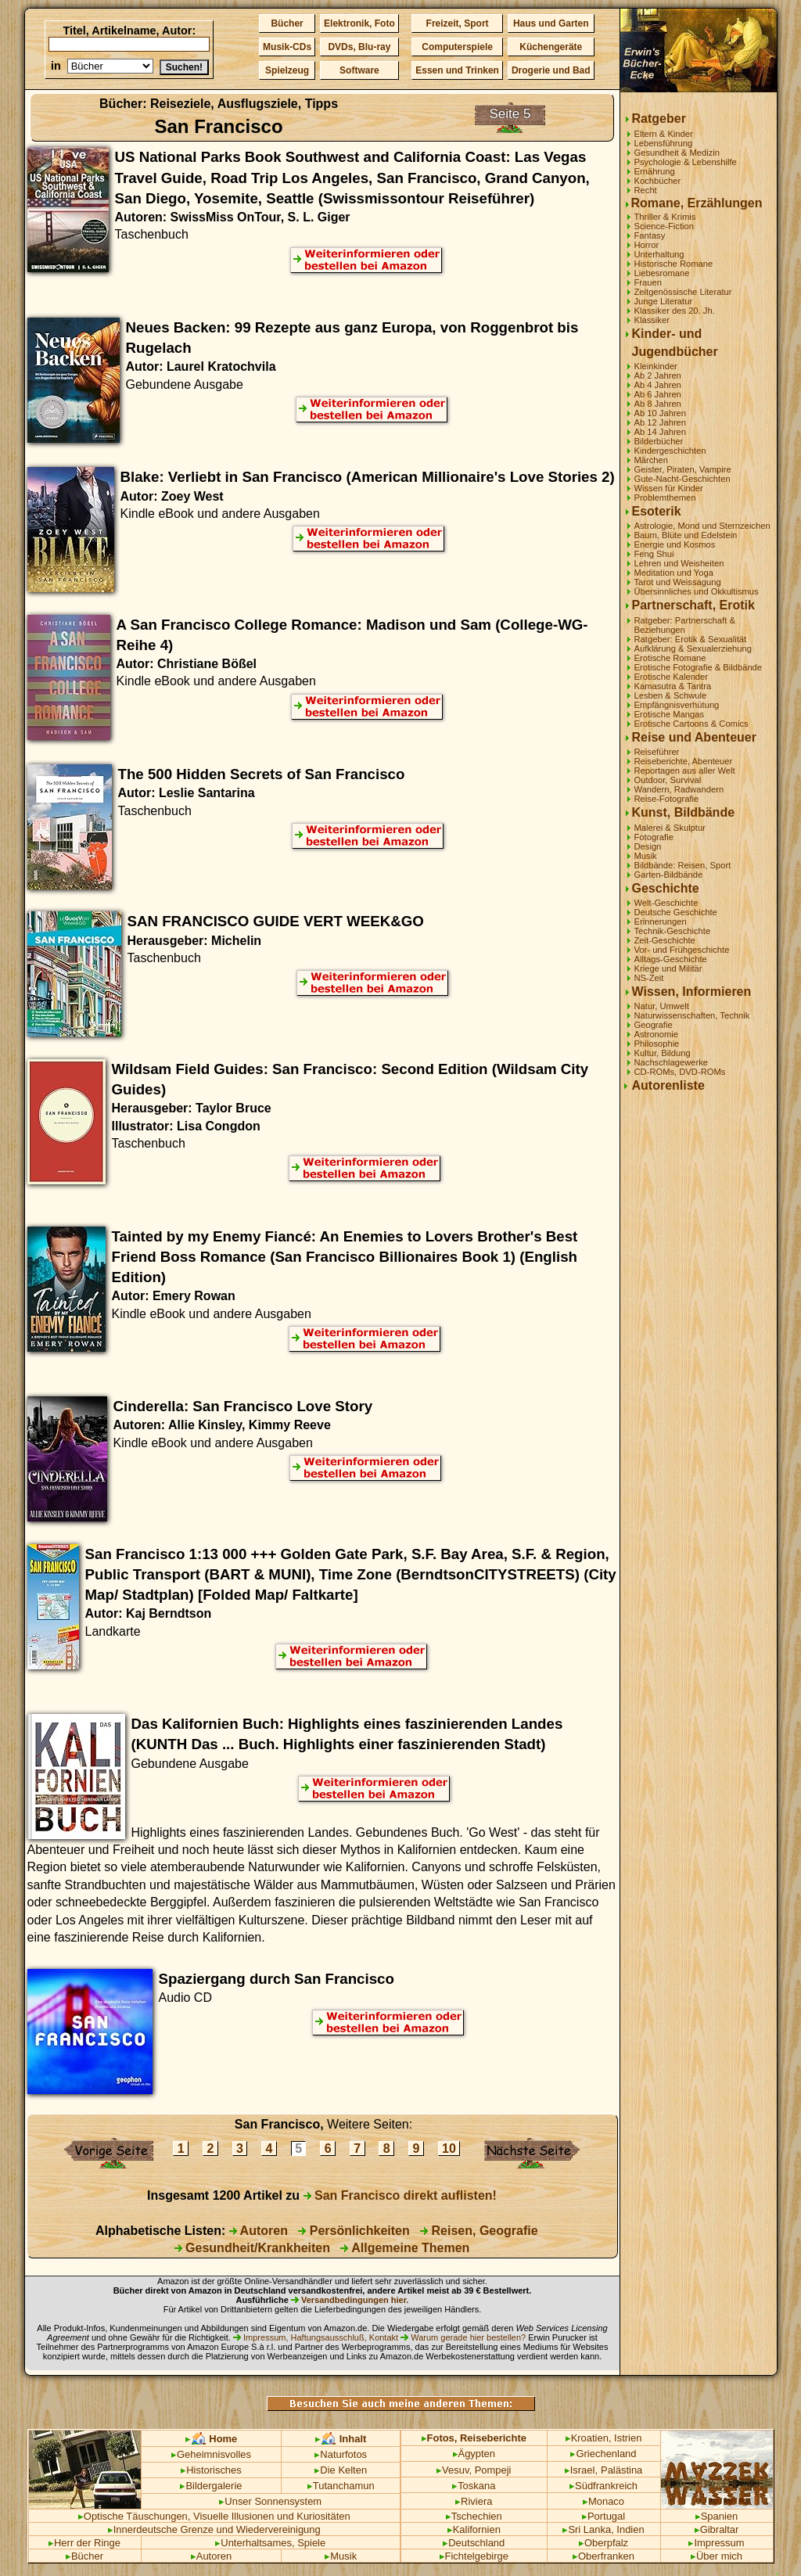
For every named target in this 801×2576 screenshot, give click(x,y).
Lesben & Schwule (670, 695)
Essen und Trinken (457, 70)
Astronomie (656, 1034)
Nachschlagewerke (671, 1062)
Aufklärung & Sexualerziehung (693, 648)
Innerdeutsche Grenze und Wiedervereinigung (214, 2529)
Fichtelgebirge (474, 2556)
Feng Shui (654, 554)
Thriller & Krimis (665, 216)
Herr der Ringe (84, 2543)
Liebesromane (662, 273)
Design (648, 846)
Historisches (211, 2470)
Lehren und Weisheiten (679, 563)
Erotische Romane (670, 658)
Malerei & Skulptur (670, 827)
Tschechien (474, 2516)
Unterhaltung (659, 254)
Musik (645, 855)
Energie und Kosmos (675, 544)
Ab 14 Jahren (660, 432)
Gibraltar (717, 2529)
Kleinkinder (655, 366)
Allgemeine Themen (404, 2247)
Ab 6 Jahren (657, 394)
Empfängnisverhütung (677, 705)
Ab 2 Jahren (657, 375)
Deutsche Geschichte (675, 912)
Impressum (716, 2543)
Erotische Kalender (671, 676)
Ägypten (474, 2453)
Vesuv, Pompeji (473, 2470)
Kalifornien (474, 2529)
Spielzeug (287, 70)
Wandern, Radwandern (679, 789)
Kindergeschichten (670, 450)
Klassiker (652, 320)
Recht (645, 190)
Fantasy (650, 235)
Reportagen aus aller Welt (684, 770)
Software (359, 70)
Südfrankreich (603, 2486)
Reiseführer (657, 751)
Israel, (581, 2470)
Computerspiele (457, 46)
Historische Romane (673, 263)
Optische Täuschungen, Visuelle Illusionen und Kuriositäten (214, 2516)
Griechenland (603, 2453)
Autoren (258, 2230)
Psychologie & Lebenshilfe (685, 162)
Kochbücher (657, 180)
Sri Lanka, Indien (603, 2529)
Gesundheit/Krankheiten (252, 2247)
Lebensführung (663, 143)
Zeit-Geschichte (664, 940)
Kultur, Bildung (662, 1053)
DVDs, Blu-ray (359, 46)
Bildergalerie (211, 2486)
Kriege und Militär (668, 968)
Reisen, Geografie (479, 2230)
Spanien (716, 2516)
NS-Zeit (649, 978)
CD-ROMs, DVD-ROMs (680, 1071)
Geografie (653, 1024)
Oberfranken (603, 2556)
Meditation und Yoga (673, 572)
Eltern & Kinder (663, 133)
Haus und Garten (551, 23)
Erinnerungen (660, 921)
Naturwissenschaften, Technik (692, 1015)
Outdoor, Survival (668, 780)
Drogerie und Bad (551, 70)
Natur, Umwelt (661, 1006)
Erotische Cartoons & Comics (691, 723)
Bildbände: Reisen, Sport (682, 865)
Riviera (473, 2501)
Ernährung (654, 171)
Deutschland (474, 2543)
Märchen (651, 460)
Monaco (603, 2501)
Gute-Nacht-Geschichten (682, 478)
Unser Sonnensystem (270, 2501)
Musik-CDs (287, 46)
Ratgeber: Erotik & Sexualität (690, 639)
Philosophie (657, 1043)
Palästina (621, 2470)
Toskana (473, 2486)
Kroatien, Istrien (604, 2438)
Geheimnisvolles (211, 2454)
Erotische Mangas (669, 714)
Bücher (287, 23)
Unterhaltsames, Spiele (270, 2543)
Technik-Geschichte (672, 931)
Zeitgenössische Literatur (683, 291)
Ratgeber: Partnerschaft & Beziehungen (684, 625)
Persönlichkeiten (354, 2230)
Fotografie (653, 837)
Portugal (603, 2516)
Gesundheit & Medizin (677, 152)
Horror (646, 245)
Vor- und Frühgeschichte (682, 949)
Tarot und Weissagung (677, 582)
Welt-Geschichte (666, 902)
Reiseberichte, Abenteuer (683, 761)
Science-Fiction (664, 226)
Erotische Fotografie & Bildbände (698, 667)
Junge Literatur (663, 301)
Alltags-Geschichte (670, 959)
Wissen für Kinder (668, 488)
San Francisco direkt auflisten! (400, 2195)
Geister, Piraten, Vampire (682, 469)
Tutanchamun (341, 2486)
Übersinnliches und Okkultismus (696, 591)
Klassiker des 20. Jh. (674, 310)
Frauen (648, 282)
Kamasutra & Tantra (673, 686)
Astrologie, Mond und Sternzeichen (702, 525)
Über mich (716, 2556)
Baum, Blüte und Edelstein (686, 535)
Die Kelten (340, 2470)
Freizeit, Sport (457, 23)
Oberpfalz (603, 2543)
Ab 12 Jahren (660, 422)
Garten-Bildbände (668, 874)
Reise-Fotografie (666, 798)
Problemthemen (665, 497)
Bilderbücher (659, 441)
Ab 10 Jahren (660, 413)
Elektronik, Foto (359, 23)
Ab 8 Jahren (657, 403)
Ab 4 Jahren (657, 385)
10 (449, 2148)
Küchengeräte (550, 46)
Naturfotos (340, 2454)
